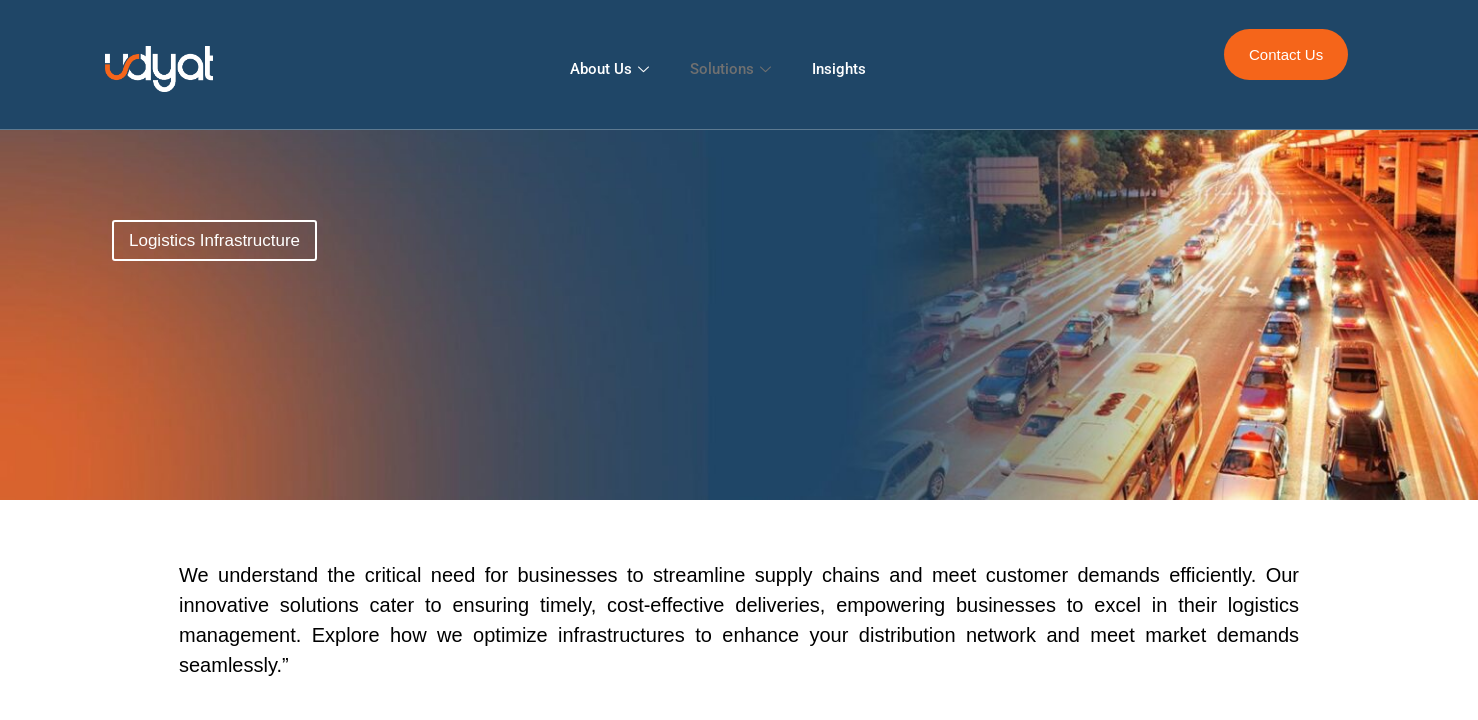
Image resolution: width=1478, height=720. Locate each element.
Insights (839, 69)
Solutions (733, 69)
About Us (612, 69)
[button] (214, 240)
